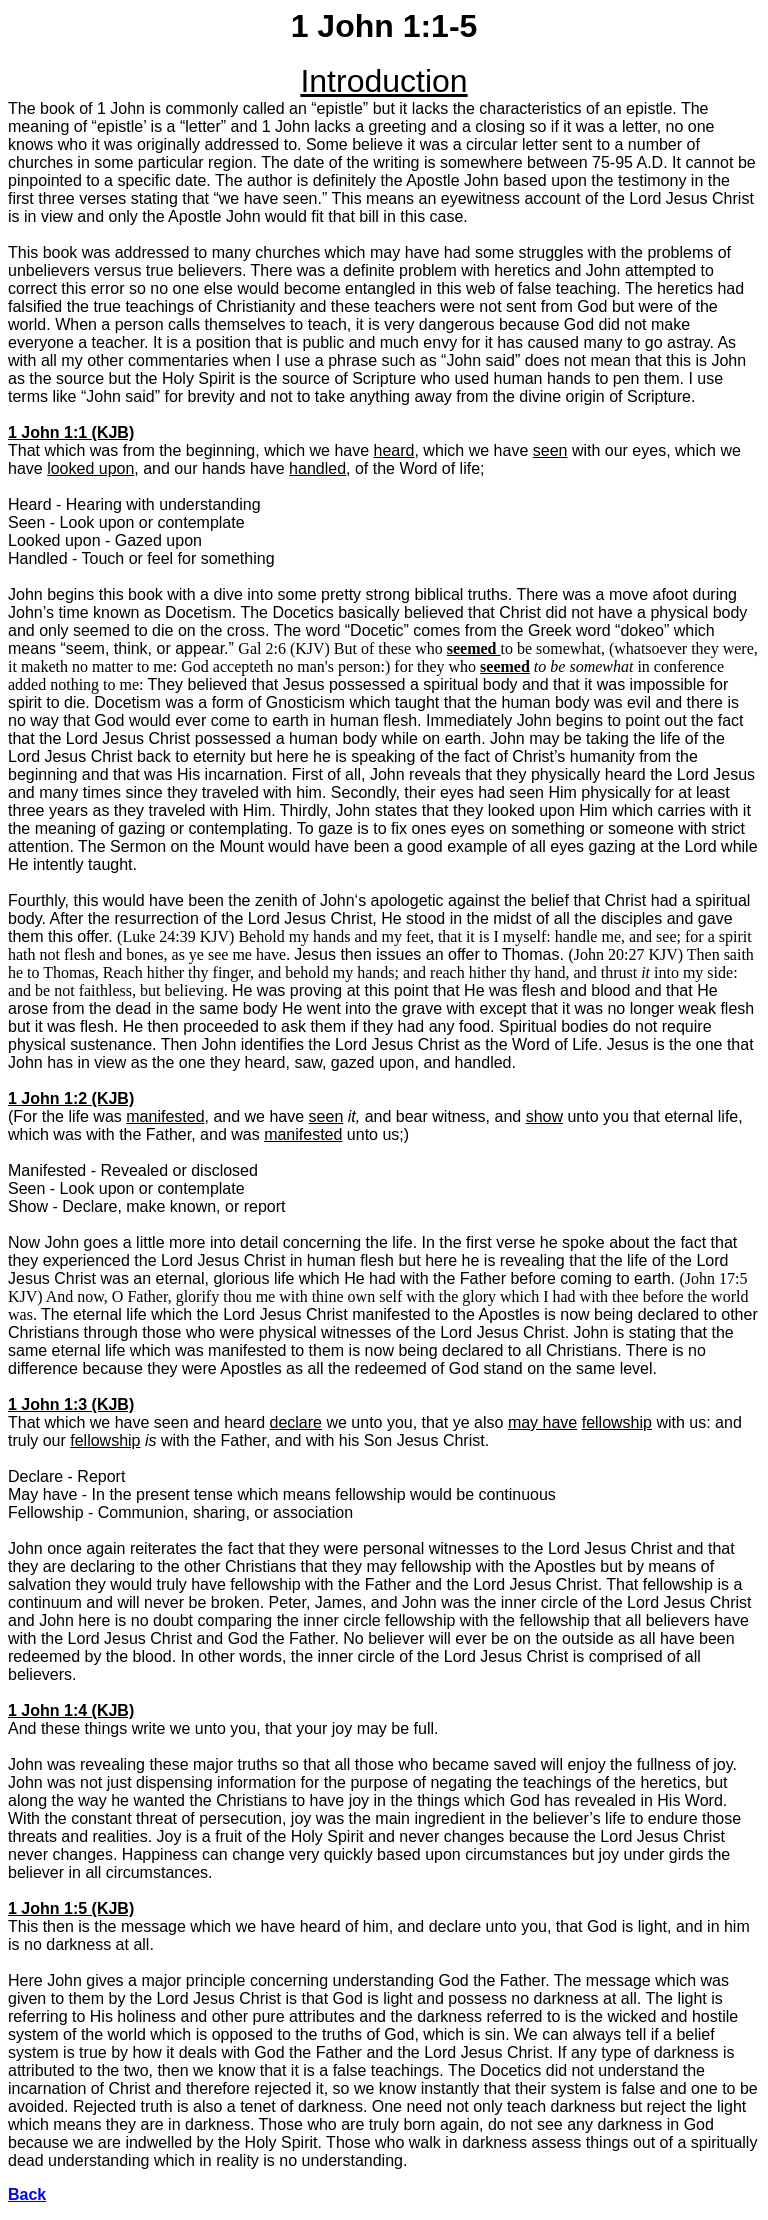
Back (27, 2194)
